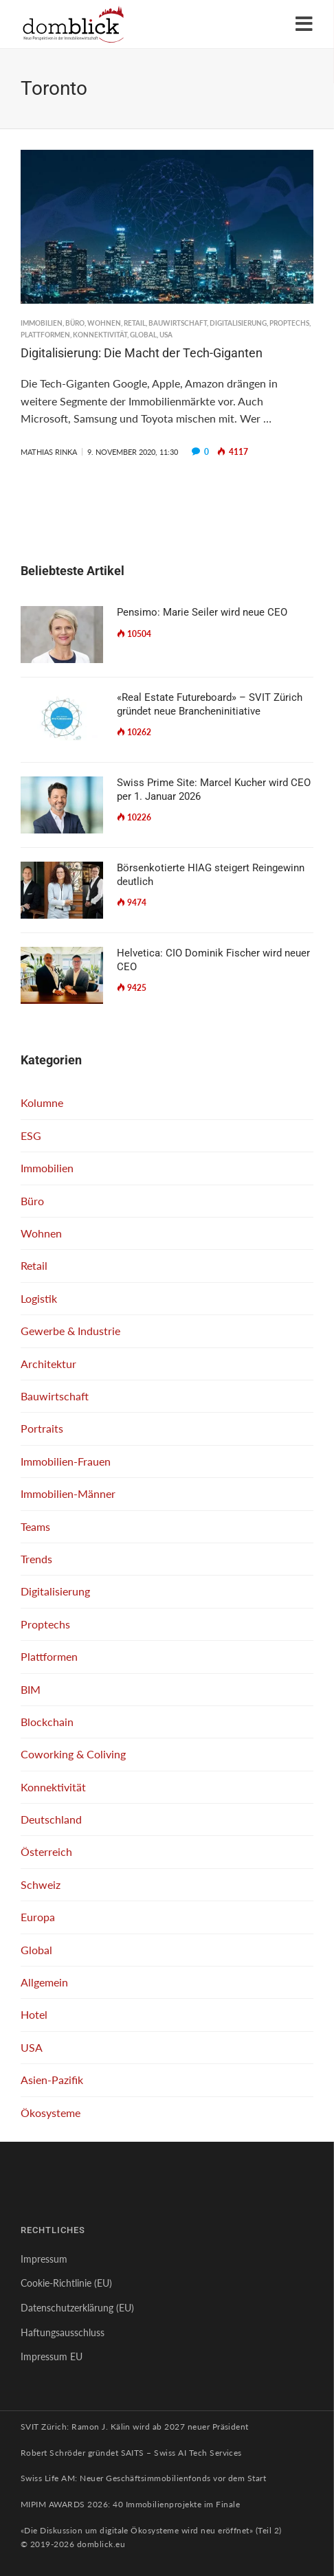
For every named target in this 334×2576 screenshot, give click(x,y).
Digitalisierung (238, 323)
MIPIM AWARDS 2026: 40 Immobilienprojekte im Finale (130, 2504)
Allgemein (44, 1982)
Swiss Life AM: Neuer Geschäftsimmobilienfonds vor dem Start (143, 2478)
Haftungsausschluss (62, 2332)
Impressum (44, 2259)
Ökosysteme (50, 2112)
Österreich (46, 1851)
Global (143, 335)
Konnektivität (100, 335)
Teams (35, 1526)
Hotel (34, 2014)
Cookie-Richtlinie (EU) (66, 2283)
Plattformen (45, 335)
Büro (75, 323)
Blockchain (47, 1721)
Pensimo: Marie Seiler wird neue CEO (202, 612)
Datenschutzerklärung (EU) (77, 2308)
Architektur (48, 1363)
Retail (135, 323)
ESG (31, 1135)
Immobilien (42, 323)
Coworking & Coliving (73, 1753)
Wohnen (104, 323)
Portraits (42, 1428)
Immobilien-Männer (68, 1493)
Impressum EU (51, 2356)
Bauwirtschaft (177, 323)
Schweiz (40, 1884)
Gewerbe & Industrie (70, 1330)
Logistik (39, 1298)
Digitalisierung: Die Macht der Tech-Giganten (142, 353)
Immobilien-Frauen (66, 1461)
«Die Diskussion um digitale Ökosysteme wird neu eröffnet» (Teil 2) (151, 2530)
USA (165, 335)
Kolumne (42, 1102)
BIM (31, 1689)
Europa (38, 1916)
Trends (36, 1558)
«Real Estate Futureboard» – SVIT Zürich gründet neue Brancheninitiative (209, 704)
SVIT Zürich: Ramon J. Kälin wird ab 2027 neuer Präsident (135, 2426)
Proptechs (289, 323)
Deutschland (51, 1819)
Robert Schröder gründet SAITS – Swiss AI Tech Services (131, 2453)
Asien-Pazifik (52, 2079)
